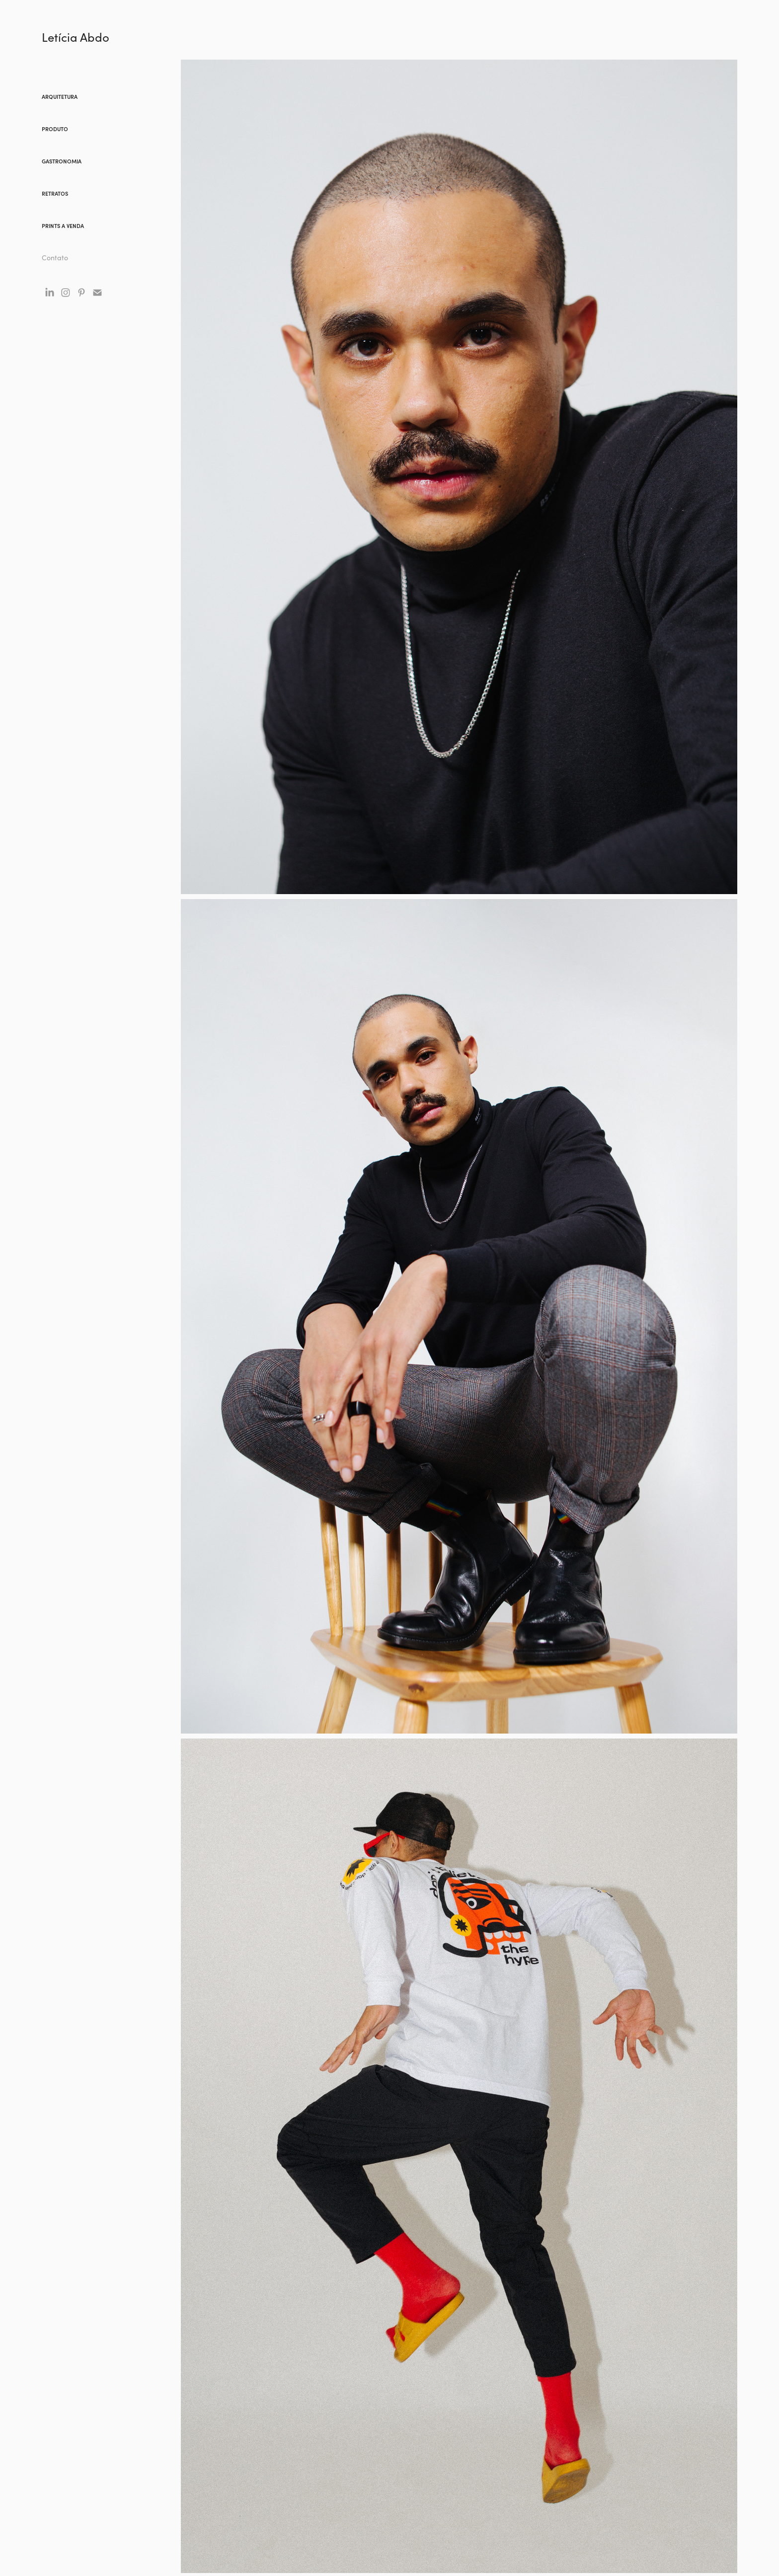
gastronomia (61, 161)
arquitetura (60, 96)
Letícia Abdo (75, 37)
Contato (55, 257)
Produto (55, 129)
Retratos (55, 193)
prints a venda (63, 225)
